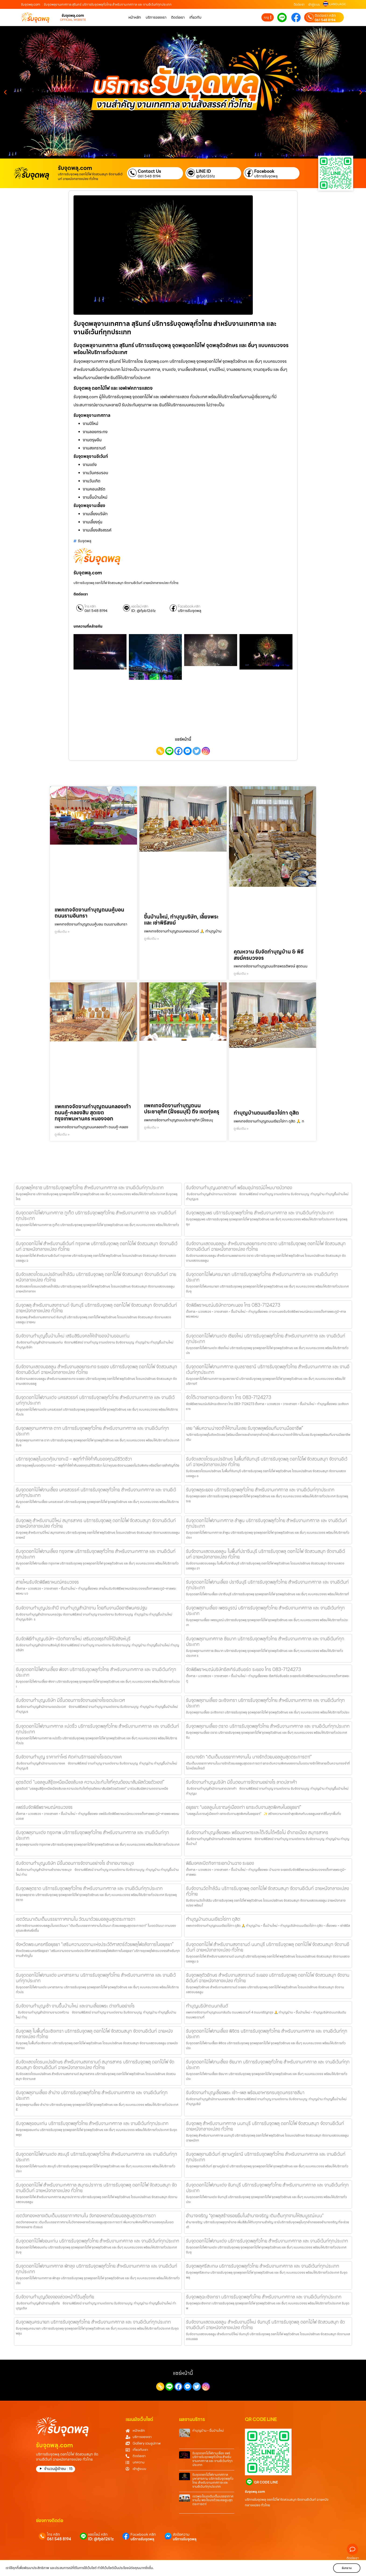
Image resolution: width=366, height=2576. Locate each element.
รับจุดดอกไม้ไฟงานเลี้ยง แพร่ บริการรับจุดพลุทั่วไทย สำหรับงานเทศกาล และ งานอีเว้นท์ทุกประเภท (212, 2459)
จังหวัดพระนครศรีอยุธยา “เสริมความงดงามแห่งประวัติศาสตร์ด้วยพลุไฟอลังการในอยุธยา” (94, 1944)
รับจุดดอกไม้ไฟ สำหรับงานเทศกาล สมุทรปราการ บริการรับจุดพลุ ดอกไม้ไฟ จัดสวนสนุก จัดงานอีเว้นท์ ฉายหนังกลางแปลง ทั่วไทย (96, 2187)
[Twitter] (197, 751)
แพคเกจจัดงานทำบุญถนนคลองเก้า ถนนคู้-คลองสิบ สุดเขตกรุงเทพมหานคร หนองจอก (93, 1112)
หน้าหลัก (134, 17)
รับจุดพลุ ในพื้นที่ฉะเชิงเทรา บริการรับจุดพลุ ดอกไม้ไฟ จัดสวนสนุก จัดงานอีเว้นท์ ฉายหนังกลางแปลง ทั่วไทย (94, 2033)
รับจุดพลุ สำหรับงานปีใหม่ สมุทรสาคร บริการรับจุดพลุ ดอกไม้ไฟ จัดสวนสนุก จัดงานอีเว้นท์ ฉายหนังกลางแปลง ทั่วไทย (96, 1523)
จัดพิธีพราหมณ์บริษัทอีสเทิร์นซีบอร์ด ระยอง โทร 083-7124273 (243, 1669)
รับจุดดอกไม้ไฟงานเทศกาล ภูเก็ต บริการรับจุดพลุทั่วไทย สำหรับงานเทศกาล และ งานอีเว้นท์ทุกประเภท (96, 1215)
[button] (5, 92)
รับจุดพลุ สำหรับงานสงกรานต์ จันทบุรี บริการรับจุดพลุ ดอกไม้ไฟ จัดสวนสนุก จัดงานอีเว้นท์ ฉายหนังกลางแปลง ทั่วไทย (96, 1307)
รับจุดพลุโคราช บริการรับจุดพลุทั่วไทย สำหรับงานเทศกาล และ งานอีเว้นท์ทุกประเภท (90, 1187)
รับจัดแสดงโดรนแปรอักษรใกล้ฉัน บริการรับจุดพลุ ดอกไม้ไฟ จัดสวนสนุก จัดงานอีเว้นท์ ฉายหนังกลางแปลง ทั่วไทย (96, 1277)
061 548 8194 (325, 20)
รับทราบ (347, 2568)
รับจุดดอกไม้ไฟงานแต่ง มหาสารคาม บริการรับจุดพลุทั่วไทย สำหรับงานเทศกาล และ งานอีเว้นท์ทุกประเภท (96, 1977)
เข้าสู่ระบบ (314, 4)
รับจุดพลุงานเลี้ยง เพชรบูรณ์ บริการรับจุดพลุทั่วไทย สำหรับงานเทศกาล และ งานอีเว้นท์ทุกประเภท (265, 1610)
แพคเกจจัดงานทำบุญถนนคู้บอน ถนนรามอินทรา (89, 913)
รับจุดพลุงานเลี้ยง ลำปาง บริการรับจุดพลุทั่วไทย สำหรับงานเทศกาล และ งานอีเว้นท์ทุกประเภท (92, 2095)
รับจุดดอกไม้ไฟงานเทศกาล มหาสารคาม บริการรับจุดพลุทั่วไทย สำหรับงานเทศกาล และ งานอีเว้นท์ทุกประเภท (212, 2480)
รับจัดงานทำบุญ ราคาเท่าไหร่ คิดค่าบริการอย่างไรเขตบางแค (69, 1757)
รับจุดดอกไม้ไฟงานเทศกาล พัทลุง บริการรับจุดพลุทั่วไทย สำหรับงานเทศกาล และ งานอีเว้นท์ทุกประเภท (96, 2268)
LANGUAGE (337, 4)
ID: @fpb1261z (143, 611)
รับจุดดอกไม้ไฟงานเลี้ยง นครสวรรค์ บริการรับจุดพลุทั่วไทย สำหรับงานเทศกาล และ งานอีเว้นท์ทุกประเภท (96, 1492)
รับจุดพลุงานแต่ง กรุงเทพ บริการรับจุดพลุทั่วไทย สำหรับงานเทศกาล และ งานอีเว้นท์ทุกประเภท (92, 1835)
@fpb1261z (205, 176)
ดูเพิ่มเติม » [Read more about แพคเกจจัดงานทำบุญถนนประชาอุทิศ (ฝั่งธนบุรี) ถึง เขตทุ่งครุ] (151, 1127)
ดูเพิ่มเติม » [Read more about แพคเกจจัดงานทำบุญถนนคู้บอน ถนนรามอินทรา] (62, 931)
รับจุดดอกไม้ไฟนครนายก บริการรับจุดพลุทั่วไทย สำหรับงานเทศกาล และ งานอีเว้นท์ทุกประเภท (262, 1277)
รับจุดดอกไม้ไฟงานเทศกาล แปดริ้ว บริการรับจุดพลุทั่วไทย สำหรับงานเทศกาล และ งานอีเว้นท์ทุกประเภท (97, 1728)
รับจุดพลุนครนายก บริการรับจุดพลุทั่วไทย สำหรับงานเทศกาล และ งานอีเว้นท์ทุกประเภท (93, 2322)
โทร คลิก (90, 606)
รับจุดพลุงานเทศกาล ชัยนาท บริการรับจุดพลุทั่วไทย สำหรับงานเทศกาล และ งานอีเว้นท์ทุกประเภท (265, 1641)
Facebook (264, 171)
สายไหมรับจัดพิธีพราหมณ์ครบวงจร (47, 1582)
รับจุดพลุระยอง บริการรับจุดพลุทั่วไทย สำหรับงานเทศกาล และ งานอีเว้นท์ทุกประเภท (260, 1489)
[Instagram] (206, 751)
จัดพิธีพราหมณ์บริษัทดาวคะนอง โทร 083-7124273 (233, 1305)
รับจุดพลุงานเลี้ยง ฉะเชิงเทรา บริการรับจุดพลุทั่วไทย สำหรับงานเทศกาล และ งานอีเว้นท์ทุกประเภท (265, 1702)
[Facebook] (178, 751)
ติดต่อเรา (299, 4)
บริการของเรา (156, 17)
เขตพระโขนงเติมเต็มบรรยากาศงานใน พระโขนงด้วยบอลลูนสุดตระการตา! (212, 2500)
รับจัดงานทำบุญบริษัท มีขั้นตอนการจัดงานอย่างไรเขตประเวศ (70, 1700)
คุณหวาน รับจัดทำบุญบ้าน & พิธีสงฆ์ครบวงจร (268, 955)
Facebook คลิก (189, 606)
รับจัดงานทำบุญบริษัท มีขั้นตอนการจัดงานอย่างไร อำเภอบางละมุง (75, 1863)
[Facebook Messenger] (187, 751)
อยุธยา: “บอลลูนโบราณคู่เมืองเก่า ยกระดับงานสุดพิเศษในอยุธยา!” (243, 1807)
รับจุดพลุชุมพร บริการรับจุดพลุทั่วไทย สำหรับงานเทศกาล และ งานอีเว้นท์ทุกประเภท (260, 1212)
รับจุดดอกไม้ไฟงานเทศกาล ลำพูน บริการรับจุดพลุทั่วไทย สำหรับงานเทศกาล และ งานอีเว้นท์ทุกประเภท (266, 1523)
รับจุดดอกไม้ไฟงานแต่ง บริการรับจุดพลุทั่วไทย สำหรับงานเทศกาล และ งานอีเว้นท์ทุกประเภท (267, 2241)
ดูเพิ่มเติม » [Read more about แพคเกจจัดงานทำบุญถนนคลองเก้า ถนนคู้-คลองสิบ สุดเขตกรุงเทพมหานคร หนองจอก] (62, 1134)
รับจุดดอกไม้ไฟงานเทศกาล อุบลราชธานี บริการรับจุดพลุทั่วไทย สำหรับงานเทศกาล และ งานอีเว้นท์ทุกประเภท (267, 1369)
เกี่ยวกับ (195, 17)
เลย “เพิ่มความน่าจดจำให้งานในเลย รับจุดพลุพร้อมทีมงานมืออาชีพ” (244, 1428)
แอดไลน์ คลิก (139, 606)
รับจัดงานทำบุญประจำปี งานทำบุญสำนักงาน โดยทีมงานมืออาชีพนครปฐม (81, 1608)
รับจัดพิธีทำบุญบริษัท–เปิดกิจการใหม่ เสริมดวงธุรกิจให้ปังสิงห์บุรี (74, 1638)
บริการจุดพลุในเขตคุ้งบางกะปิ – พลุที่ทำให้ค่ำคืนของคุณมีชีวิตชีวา (74, 1459)
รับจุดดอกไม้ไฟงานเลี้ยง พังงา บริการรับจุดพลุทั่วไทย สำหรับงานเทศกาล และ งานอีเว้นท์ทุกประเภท (96, 1672)
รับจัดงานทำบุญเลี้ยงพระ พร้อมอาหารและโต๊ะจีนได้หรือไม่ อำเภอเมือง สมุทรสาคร (257, 1832)
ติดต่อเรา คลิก (325, 15)
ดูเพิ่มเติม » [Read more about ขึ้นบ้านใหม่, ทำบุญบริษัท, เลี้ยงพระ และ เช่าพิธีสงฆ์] (151, 938)
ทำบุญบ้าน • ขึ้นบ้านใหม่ (208, 2430)
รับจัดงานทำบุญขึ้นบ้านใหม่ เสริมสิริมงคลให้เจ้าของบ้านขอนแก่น (73, 1336)
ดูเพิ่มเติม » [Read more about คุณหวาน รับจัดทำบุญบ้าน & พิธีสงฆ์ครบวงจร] (241, 973)
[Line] (169, 751)
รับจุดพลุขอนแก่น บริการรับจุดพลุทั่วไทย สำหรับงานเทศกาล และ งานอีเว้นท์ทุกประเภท (92, 2123)
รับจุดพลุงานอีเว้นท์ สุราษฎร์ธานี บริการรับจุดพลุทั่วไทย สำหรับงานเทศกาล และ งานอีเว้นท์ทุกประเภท (265, 2156)
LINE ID (203, 171)
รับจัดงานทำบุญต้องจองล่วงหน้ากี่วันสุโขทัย (55, 2296)
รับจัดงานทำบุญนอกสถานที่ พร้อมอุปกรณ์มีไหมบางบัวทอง (239, 1187)
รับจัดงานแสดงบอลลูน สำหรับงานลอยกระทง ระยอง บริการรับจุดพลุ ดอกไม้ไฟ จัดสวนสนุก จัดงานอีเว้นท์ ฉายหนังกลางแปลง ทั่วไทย (96, 1369)
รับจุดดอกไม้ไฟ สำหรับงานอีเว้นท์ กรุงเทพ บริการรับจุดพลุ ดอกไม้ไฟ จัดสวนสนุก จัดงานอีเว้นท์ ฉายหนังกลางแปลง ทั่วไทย (96, 1246)
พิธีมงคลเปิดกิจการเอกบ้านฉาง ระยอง (220, 1863)
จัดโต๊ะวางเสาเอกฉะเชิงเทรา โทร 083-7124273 (228, 1397)
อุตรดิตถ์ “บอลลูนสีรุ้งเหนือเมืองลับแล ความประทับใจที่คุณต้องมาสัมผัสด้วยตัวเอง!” (90, 1782)
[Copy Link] (160, 751)
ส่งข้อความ (181, 2535)
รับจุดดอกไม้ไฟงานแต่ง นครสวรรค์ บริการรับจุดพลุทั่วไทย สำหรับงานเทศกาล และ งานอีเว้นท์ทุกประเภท (95, 1400)
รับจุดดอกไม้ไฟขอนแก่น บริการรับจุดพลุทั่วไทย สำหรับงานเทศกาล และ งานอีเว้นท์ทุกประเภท (97, 2241)
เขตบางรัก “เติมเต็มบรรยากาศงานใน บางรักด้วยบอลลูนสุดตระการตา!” (249, 1757)
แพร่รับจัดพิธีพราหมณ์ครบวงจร (44, 1807)
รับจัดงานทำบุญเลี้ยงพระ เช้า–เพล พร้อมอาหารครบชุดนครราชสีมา (245, 2092)
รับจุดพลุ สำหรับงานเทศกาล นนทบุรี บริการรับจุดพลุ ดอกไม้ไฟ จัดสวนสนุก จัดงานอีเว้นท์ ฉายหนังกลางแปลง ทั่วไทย (265, 2126)
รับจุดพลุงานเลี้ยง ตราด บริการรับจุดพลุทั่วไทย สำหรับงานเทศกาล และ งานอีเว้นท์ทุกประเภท (268, 1726)
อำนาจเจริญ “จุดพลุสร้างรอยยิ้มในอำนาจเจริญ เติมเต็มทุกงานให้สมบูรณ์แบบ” (255, 2215)
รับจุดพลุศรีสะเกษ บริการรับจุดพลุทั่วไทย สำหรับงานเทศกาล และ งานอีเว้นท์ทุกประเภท (262, 2266)
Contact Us (149, 171)
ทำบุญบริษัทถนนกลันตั (207, 2006)
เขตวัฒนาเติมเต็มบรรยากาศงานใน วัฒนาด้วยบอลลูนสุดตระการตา (75, 1919)
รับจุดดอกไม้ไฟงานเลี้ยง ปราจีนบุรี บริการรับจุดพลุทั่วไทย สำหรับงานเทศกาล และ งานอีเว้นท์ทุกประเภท (267, 1584)
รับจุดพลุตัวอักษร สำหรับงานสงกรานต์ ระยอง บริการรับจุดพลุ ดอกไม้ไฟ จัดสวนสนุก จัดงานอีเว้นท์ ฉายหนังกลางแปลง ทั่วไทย (267, 1977)
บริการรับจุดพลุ (266, 176)
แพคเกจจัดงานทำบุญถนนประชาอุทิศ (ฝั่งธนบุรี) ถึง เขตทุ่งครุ (181, 1109)
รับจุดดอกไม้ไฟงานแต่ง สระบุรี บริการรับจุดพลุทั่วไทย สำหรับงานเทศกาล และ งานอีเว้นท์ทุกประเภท (96, 2156)
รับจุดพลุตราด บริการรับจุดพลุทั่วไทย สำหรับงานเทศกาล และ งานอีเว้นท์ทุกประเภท (89, 1888)
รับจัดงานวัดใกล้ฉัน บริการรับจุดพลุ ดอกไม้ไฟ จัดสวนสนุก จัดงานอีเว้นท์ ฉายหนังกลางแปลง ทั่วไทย (267, 1891)
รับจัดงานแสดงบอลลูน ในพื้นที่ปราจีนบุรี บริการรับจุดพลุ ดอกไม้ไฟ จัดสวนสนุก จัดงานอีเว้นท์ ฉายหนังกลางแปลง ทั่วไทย (265, 1554)
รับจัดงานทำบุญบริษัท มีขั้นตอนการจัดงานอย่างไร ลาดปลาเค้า (241, 1782)
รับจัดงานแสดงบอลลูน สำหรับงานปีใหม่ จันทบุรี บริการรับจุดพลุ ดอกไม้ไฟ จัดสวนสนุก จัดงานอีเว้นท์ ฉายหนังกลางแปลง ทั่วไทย (265, 2324)
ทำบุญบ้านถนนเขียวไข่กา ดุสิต (266, 1113)
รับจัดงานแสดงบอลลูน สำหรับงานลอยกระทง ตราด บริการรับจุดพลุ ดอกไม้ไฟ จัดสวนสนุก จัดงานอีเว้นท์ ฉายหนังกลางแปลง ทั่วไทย (266, 1246)
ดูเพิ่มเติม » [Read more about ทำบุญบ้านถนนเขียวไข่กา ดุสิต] (241, 1128)
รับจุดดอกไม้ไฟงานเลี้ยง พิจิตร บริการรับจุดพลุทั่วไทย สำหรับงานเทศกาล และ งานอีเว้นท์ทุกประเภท (266, 2033)
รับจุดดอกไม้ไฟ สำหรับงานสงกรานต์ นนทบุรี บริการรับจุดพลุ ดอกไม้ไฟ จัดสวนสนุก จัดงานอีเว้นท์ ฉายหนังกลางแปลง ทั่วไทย (267, 1947)
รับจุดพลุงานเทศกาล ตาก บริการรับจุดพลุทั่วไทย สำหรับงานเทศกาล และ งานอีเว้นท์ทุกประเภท (92, 1430)
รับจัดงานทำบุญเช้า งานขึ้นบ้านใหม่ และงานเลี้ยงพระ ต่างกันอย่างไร (75, 2006)
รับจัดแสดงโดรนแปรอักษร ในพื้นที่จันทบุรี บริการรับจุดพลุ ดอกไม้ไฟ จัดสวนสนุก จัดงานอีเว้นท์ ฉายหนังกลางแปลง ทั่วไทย (266, 1461)
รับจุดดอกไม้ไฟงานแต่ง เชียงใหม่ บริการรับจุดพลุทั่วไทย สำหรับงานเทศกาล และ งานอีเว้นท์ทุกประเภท (265, 1338)
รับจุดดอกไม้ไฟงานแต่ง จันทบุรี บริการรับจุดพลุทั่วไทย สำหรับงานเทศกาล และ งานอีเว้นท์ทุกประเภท (267, 2187)
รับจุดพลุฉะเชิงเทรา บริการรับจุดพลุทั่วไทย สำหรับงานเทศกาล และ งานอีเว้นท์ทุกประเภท (263, 2296)
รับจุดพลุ (84, 541)
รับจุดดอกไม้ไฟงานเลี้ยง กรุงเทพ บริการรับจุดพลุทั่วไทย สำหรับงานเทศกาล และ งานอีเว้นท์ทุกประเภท (96, 1554)
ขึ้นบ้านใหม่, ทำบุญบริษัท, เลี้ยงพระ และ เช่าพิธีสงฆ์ (181, 920)
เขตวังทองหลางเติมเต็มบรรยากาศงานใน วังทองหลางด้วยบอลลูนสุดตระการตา (86, 2215)
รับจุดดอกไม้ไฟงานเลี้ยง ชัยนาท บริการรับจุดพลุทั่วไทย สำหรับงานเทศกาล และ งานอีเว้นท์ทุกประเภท (268, 2064)
